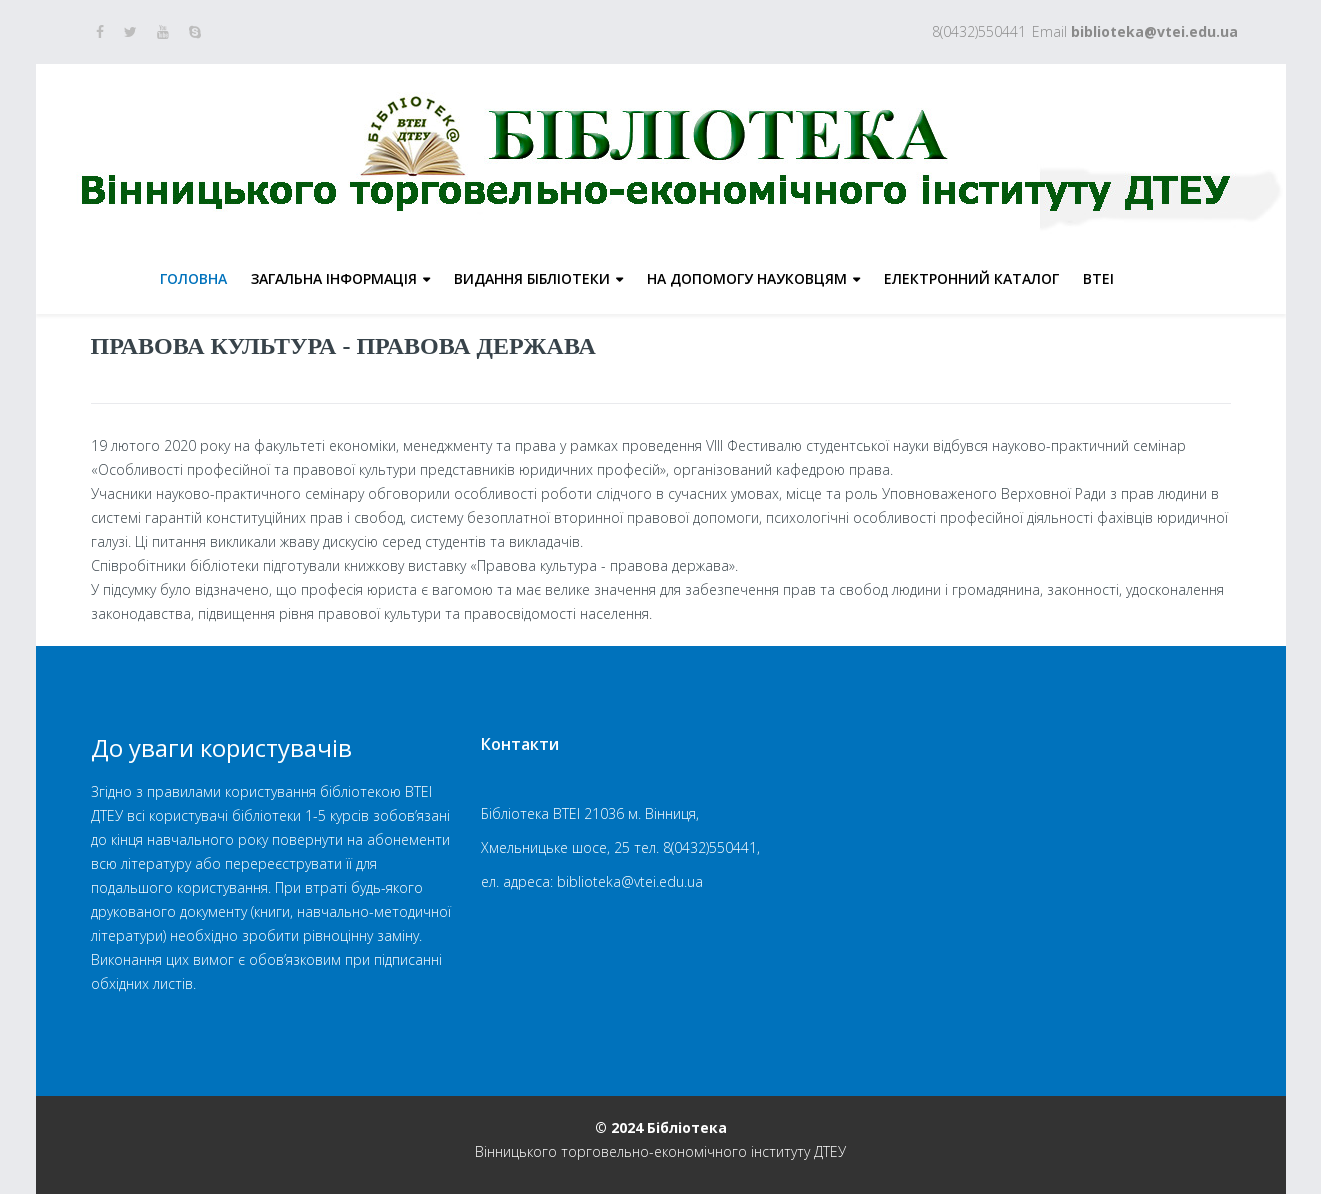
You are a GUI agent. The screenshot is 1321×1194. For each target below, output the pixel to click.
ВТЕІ (1098, 278)
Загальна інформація (334, 278)
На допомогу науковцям (747, 278)
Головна (193, 278)
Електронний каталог (971, 278)
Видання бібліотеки (532, 278)
